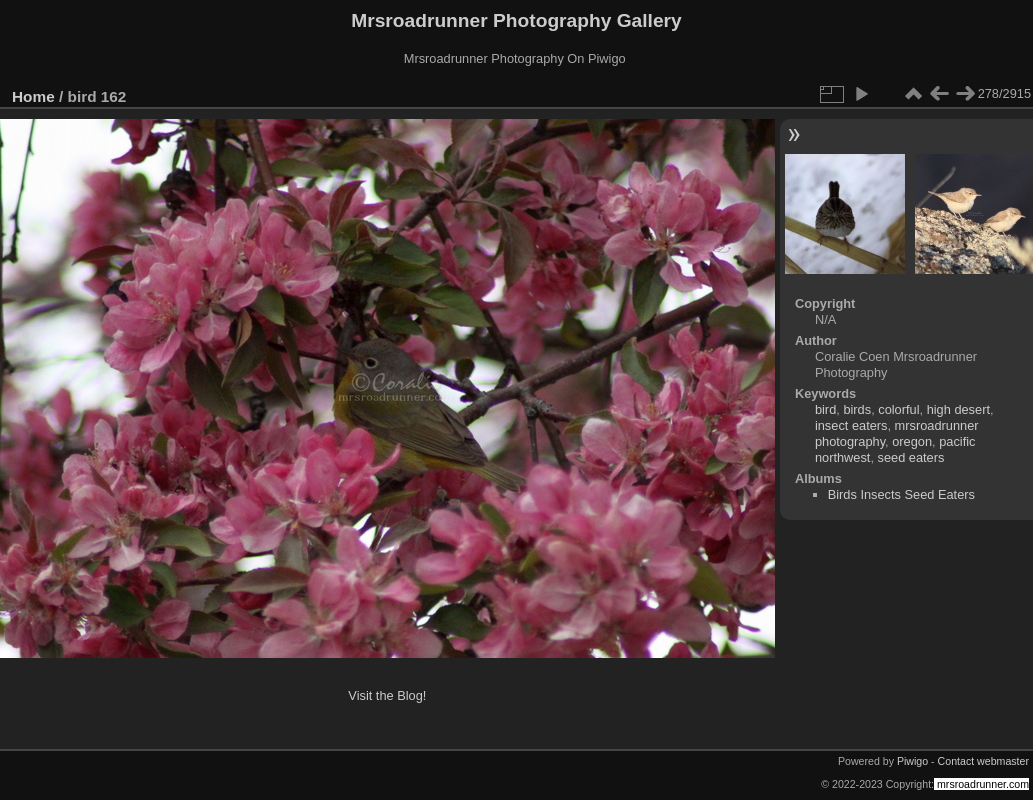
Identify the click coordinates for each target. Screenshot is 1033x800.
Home (33, 96)
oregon (912, 441)
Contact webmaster (983, 761)
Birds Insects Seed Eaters (901, 494)
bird (825, 409)
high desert (958, 409)
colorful (898, 409)
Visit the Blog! (387, 695)
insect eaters (851, 425)
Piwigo (912, 761)
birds (857, 409)
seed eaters (911, 457)
